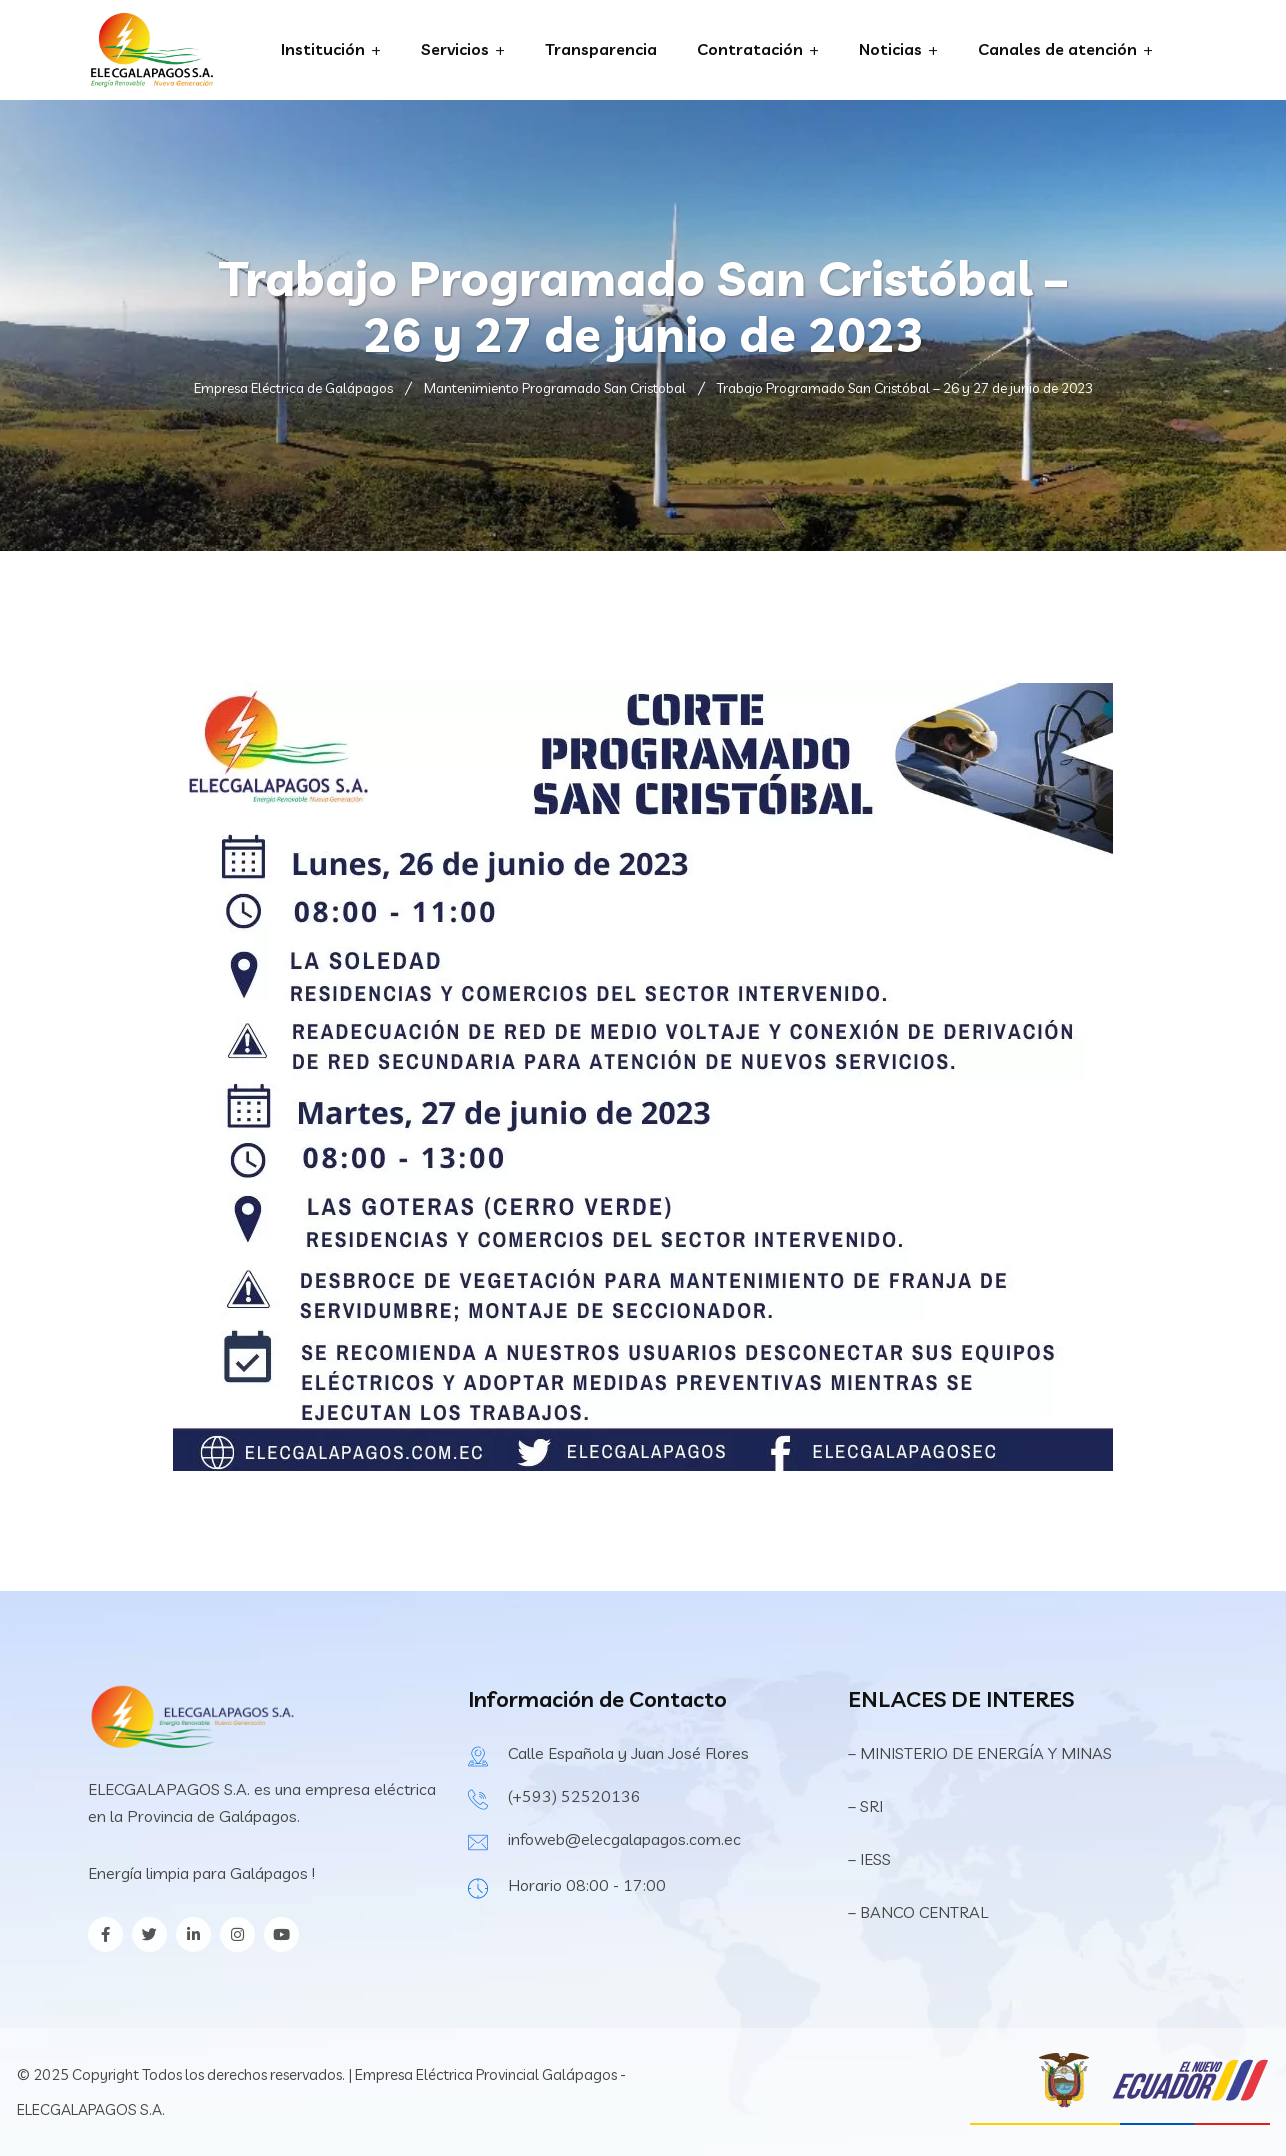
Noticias (890, 49)
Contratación (750, 49)
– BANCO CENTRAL (918, 1912)
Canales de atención (1057, 49)
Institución (323, 49)
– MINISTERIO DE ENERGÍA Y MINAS (982, 1753)
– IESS (869, 1859)
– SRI (865, 1806)
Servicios (455, 49)
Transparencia (601, 49)
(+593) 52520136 (574, 1796)
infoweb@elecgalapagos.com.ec (624, 1839)
